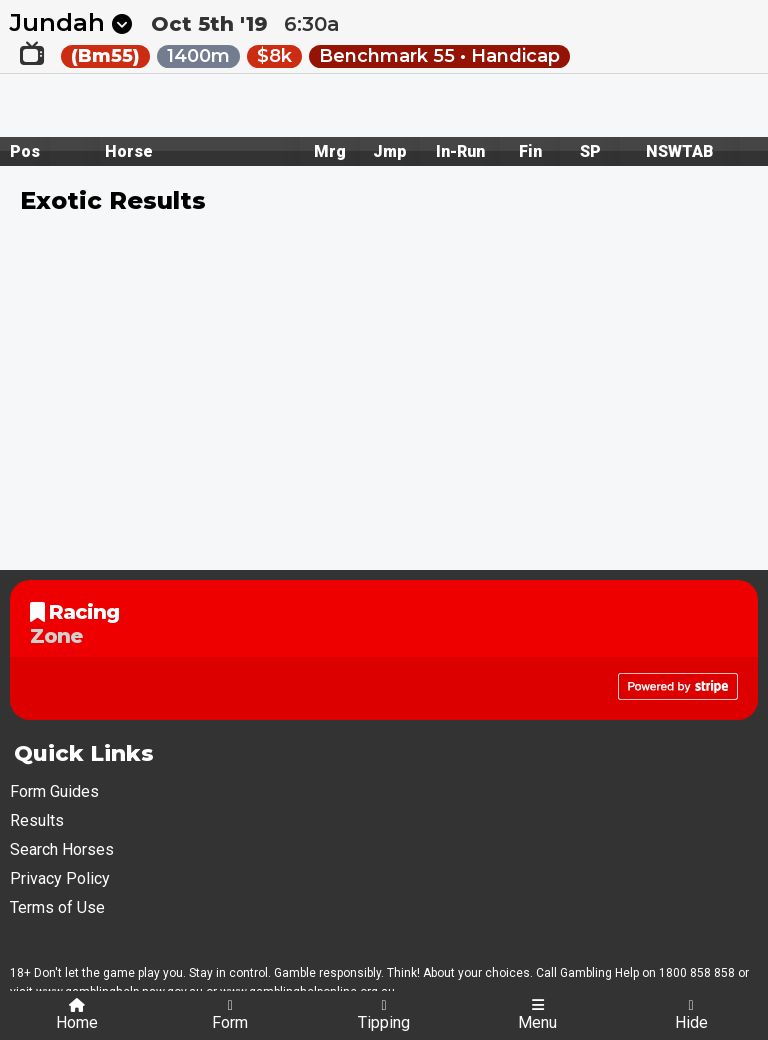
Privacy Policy (60, 878)
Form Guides (54, 791)
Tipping (384, 1015)
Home (77, 1015)
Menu (537, 1015)
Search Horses (62, 849)
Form (230, 1015)
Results (37, 820)
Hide (691, 1015)
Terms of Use (57, 907)
